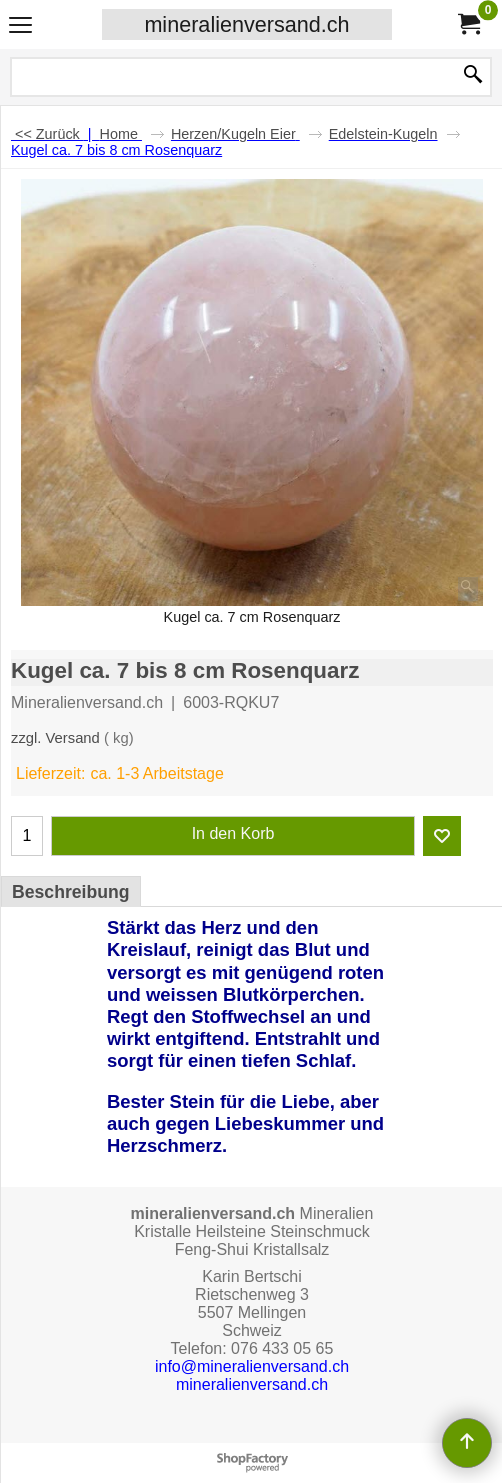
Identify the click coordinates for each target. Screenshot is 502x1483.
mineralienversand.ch (246, 24)
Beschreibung (71, 892)
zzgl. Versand (55, 738)
